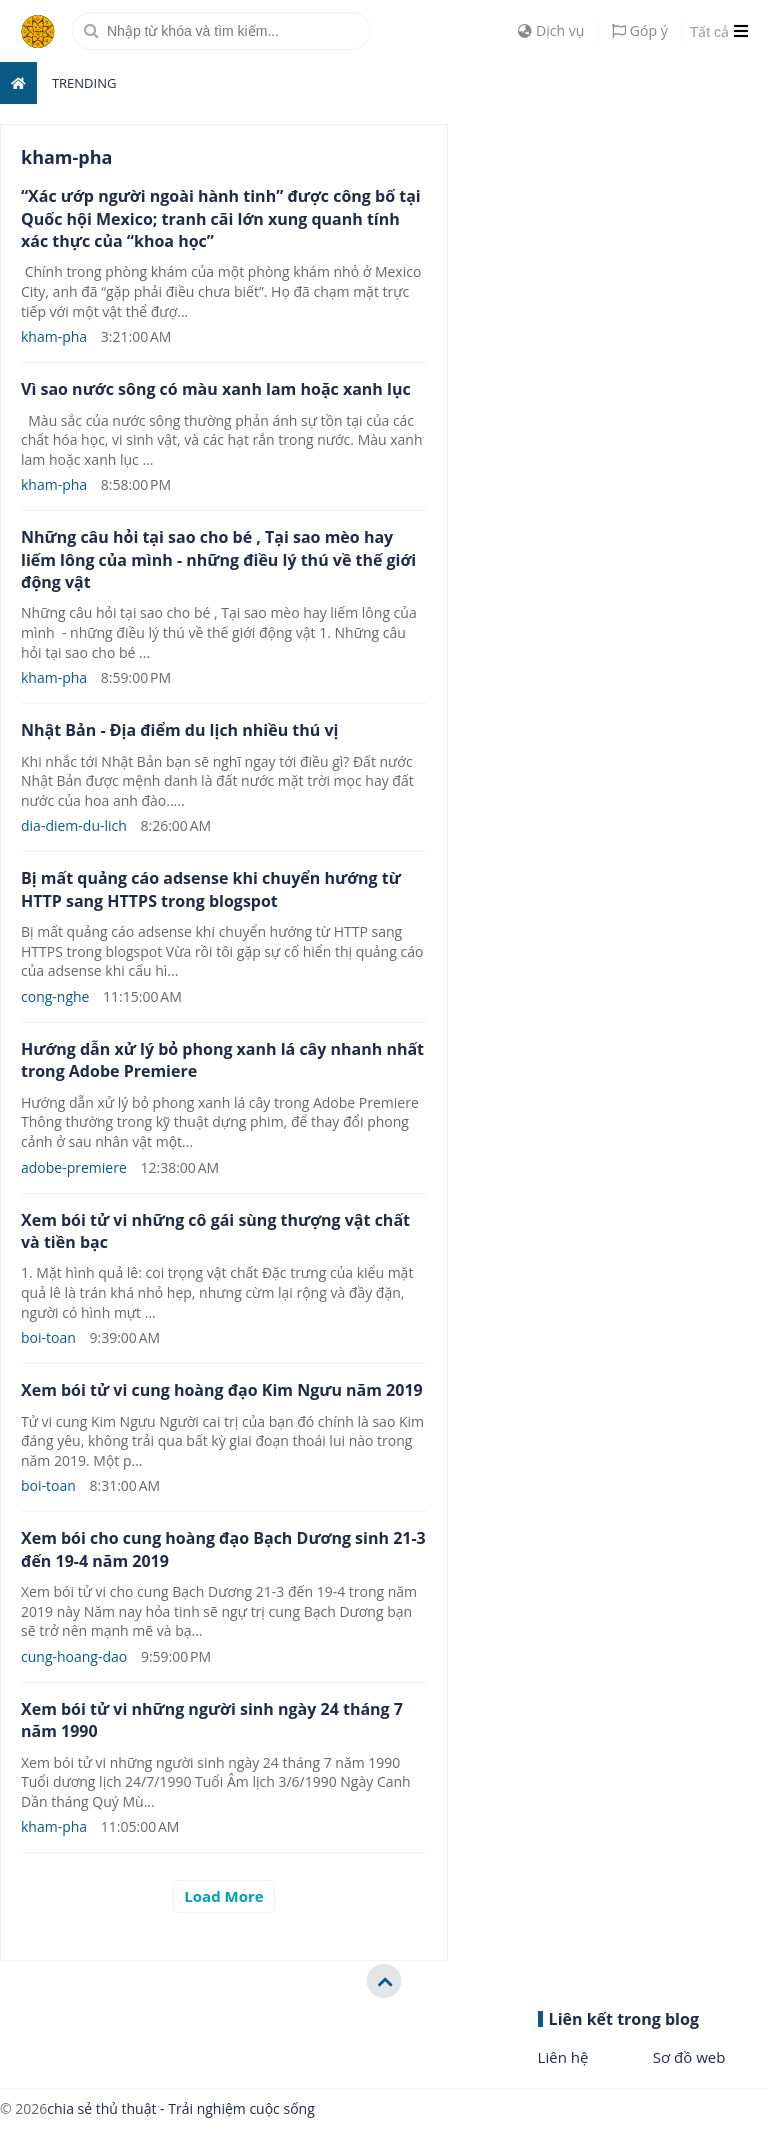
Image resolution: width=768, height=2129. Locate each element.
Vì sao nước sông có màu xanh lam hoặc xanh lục (216, 389)
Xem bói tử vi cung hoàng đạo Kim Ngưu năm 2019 (222, 1390)
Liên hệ (563, 2057)
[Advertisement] (618, 249)
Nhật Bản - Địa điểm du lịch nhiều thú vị (179, 730)
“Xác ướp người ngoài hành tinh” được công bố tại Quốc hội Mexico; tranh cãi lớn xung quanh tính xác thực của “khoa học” (221, 218)
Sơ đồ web (689, 2057)
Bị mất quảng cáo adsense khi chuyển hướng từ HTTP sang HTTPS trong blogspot (211, 889)
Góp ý (639, 30)
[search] (221, 31)
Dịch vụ (551, 30)
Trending (84, 83)
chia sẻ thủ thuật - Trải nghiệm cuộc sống (180, 2108)
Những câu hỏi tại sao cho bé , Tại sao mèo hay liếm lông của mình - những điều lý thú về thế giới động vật (218, 559)
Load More (223, 1896)
